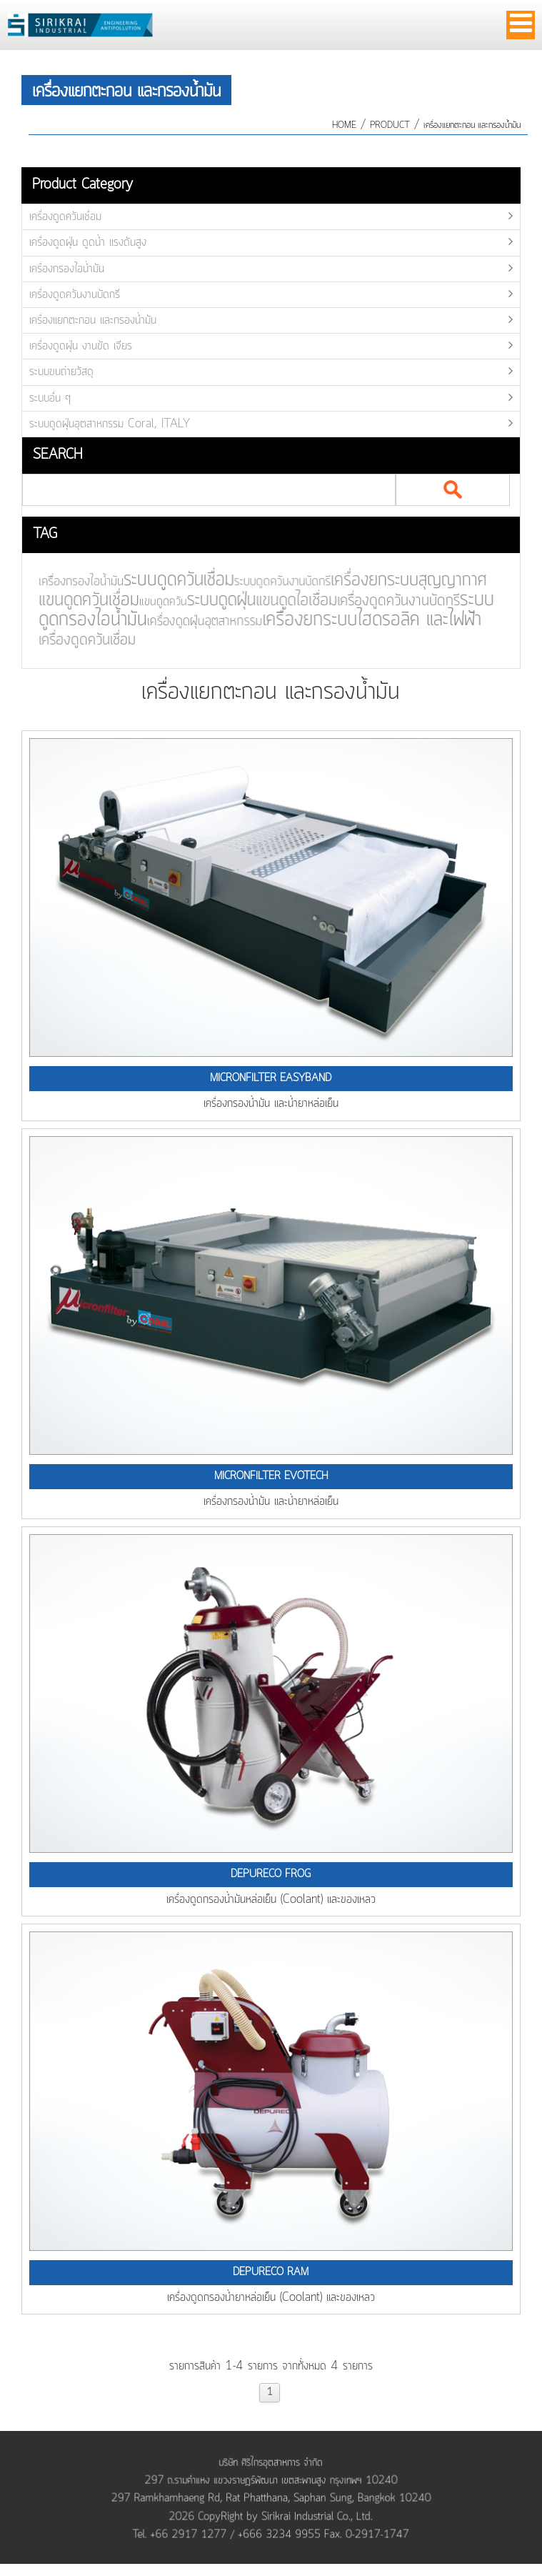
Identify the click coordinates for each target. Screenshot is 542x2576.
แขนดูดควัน (157, 603)
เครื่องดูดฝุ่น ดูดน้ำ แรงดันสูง (87, 242)
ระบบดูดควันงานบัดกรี (275, 582)
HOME (344, 125)
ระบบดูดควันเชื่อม (172, 580)
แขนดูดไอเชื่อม (289, 601)
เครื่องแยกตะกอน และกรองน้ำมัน (472, 125)
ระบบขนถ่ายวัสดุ (61, 371)
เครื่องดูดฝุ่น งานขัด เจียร (80, 345)
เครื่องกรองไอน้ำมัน (66, 268)
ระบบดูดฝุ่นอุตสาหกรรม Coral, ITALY (109, 423)
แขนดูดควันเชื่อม (84, 600)
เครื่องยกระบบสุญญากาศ (400, 580)
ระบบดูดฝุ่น (215, 600)
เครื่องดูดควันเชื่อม (65, 216)
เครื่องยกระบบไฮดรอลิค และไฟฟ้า (364, 619)
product (390, 125)
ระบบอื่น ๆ (50, 398)
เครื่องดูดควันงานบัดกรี (74, 294)
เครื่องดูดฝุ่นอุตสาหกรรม (198, 622)
